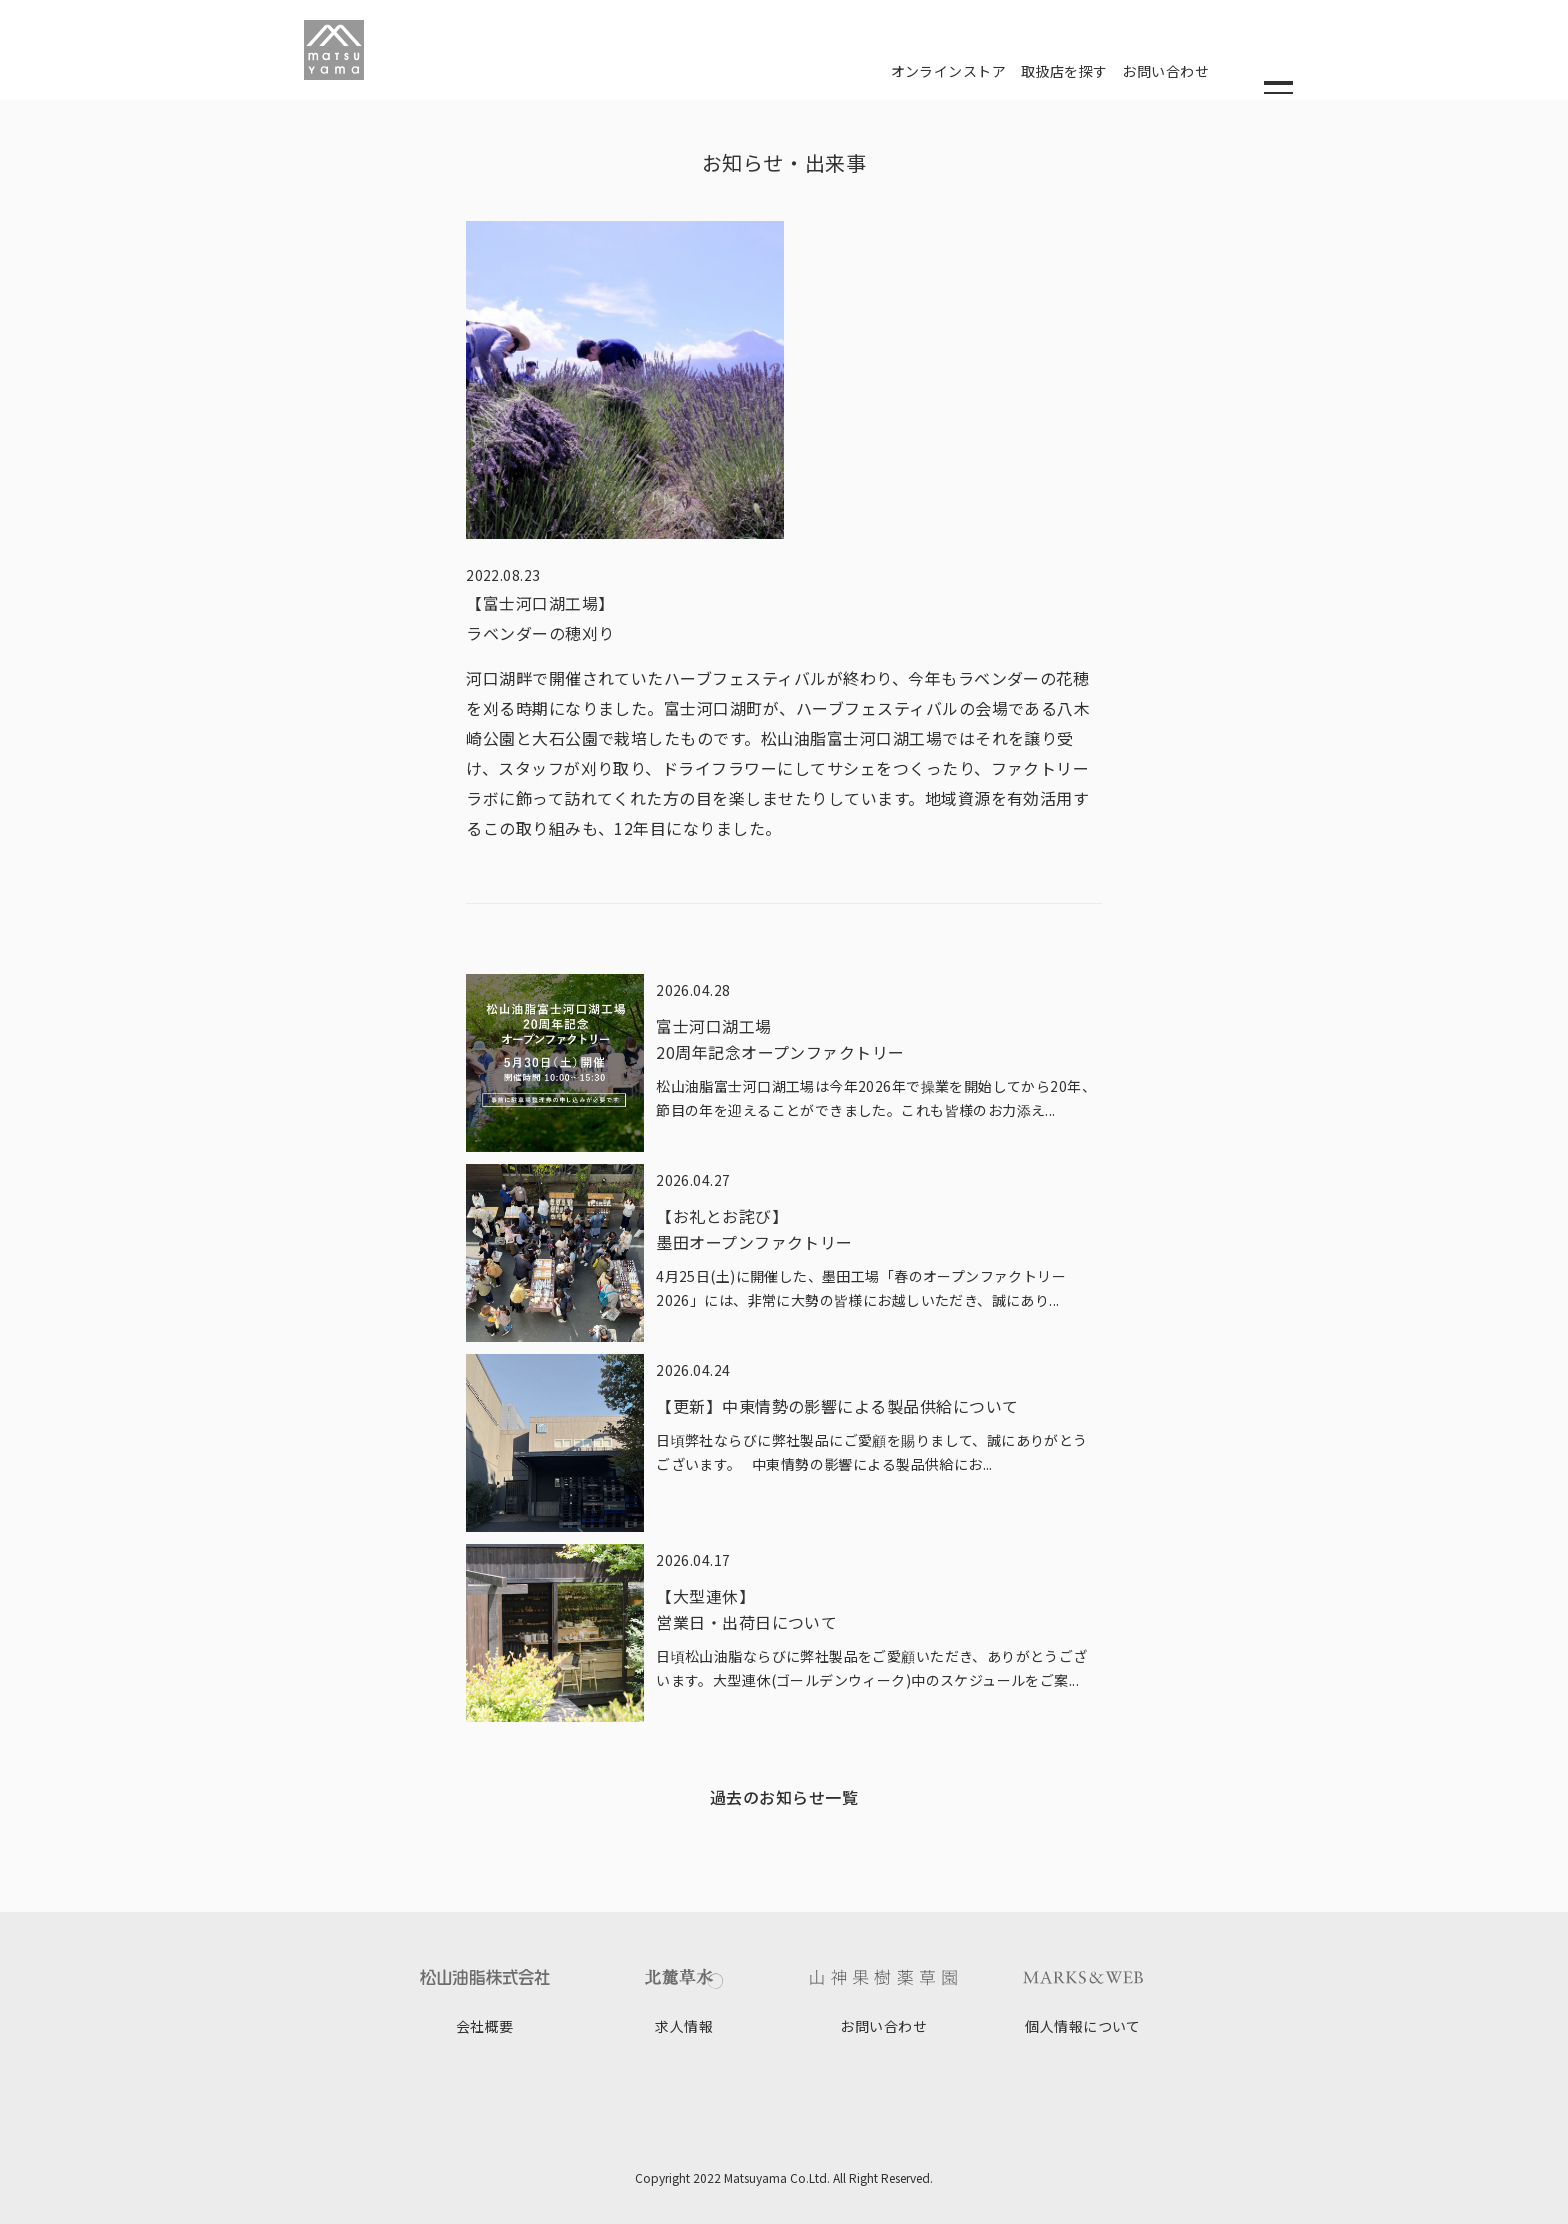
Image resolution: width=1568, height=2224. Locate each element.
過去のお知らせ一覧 (784, 1797)
